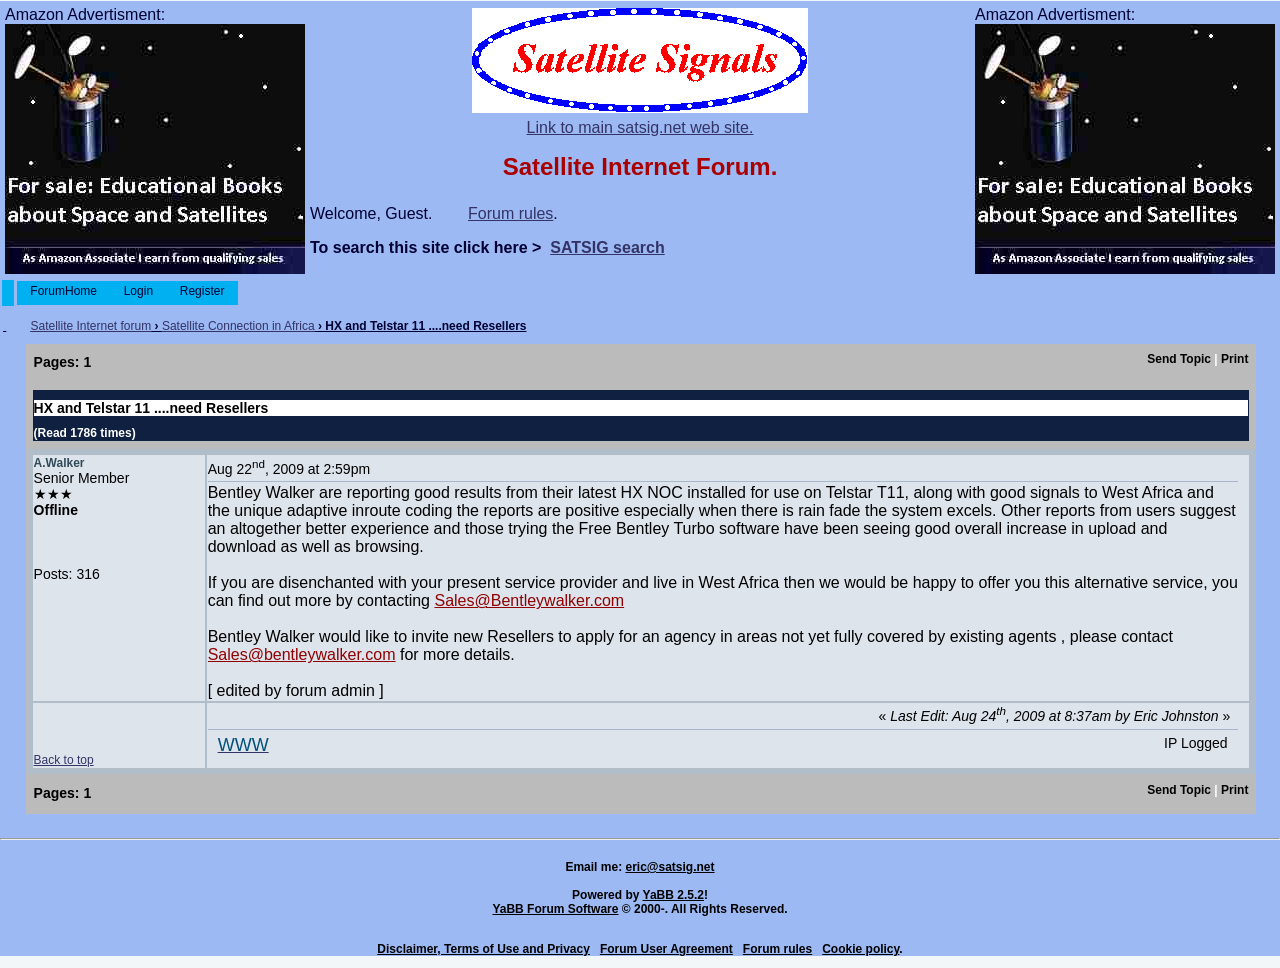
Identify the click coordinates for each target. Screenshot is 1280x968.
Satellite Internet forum (90, 326)
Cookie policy (860, 949)
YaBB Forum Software (555, 909)
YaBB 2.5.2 (673, 895)
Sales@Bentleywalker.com (529, 600)
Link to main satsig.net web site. (640, 127)
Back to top (64, 760)
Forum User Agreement (666, 949)
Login (138, 291)
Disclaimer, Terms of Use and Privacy (483, 949)
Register (201, 291)
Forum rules (510, 213)
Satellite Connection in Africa (238, 326)
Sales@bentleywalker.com (302, 654)
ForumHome (63, 291)
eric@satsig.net (669, 867)
